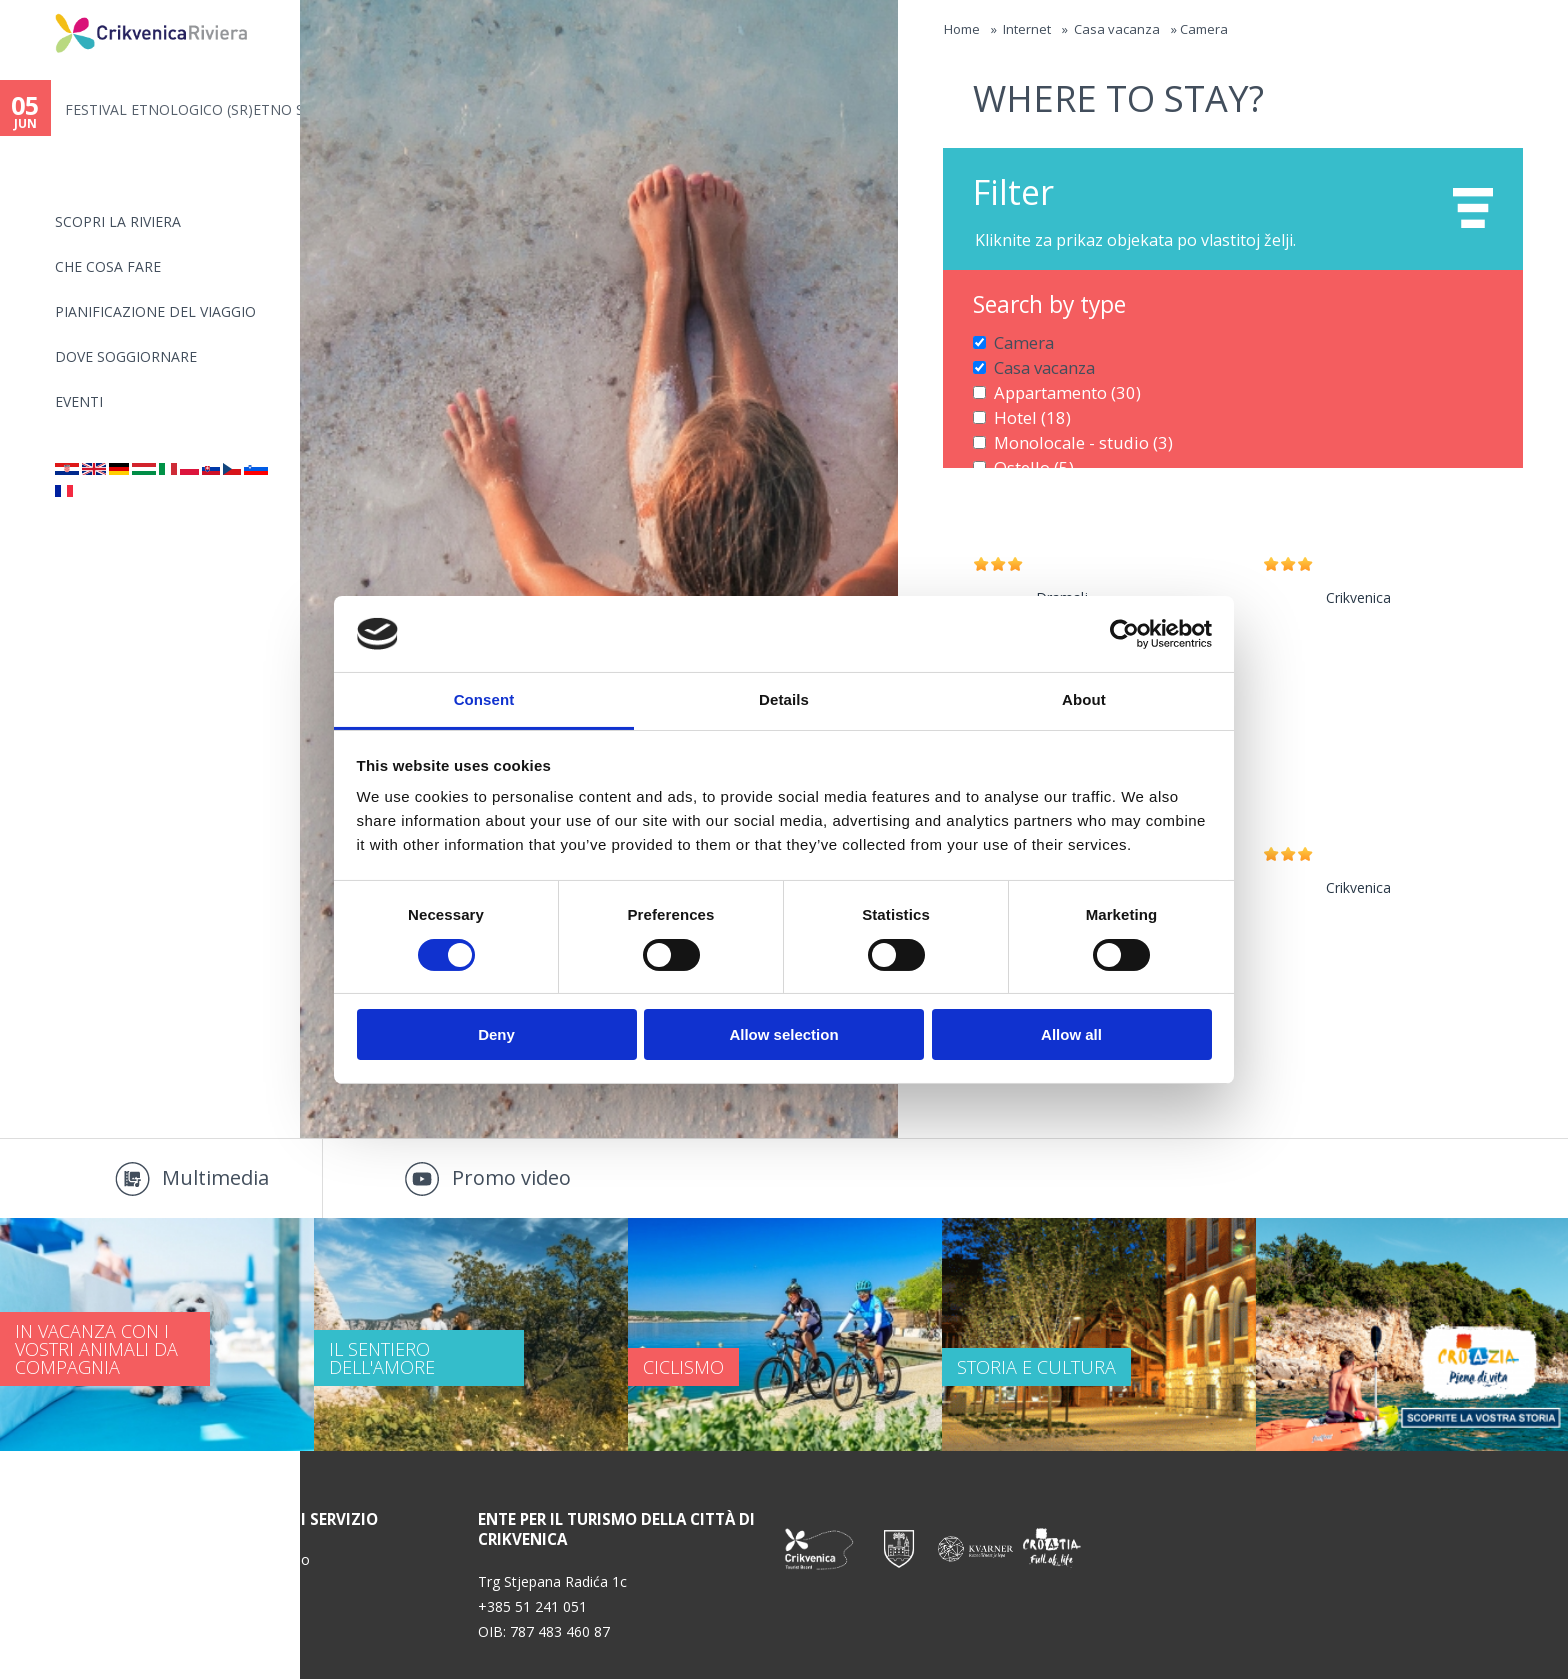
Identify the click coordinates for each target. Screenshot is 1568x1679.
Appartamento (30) (1055, 383)
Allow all (1071, 1034)
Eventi (79, 401)
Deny (496, 1034)
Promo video (511, 1177)
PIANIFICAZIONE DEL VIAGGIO (155, 311)
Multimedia (215, 1177)
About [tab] (1084, 699)
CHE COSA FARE (108, 266)
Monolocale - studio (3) (1069, 426)
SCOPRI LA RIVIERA (118, 221)
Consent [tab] (484, 699)
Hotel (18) (1025, 404)
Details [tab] (784, 699)
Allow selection (783, 1034)
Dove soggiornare (126, 356)
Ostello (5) (1026, 447)
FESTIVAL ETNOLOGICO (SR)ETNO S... (182, 109)
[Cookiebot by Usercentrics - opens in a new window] (1124, 634)
